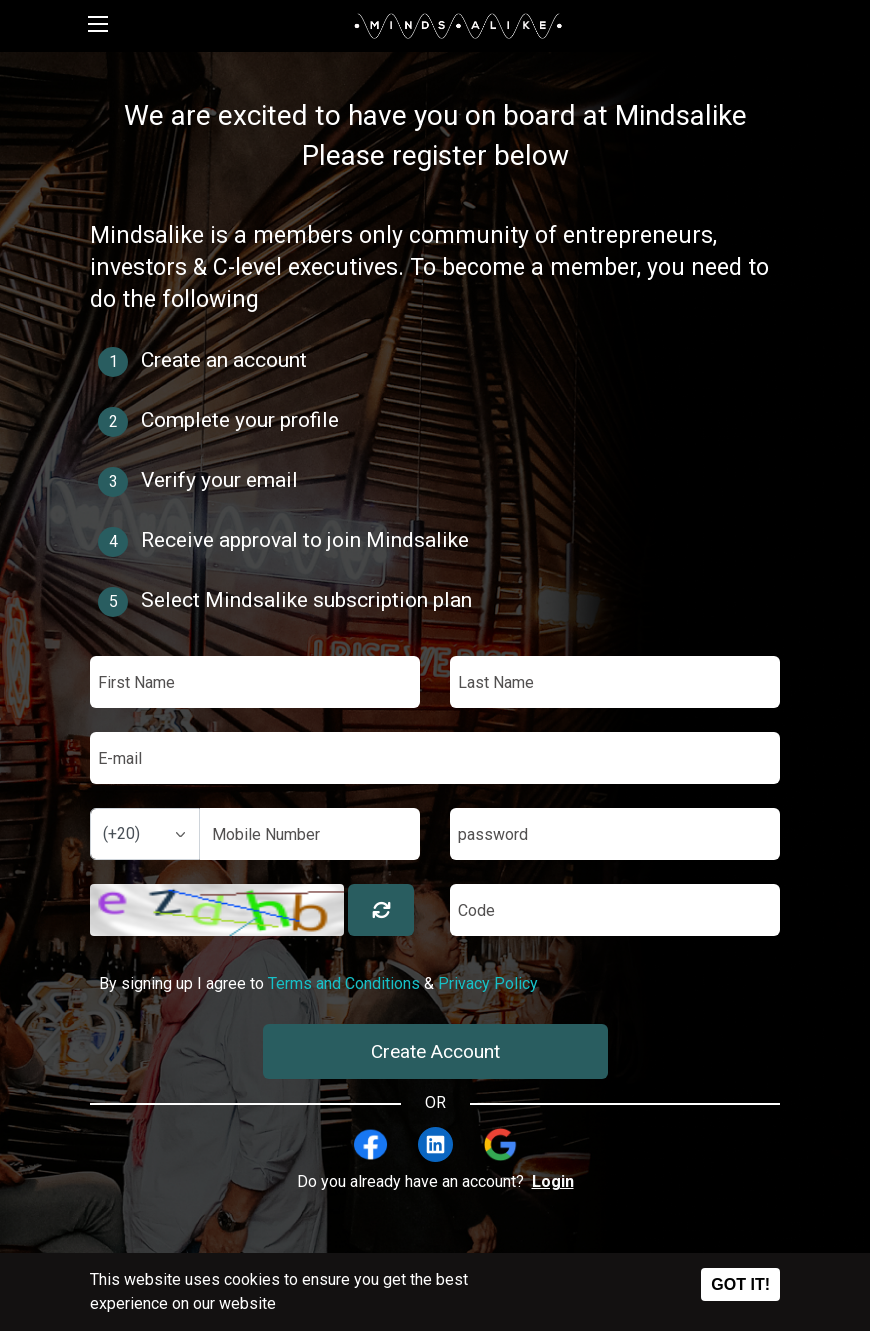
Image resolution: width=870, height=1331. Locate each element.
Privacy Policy (488, 983)
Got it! (740, 1284)
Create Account (435, 1051)
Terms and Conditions (344, 983)
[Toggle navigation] (98, 26)
